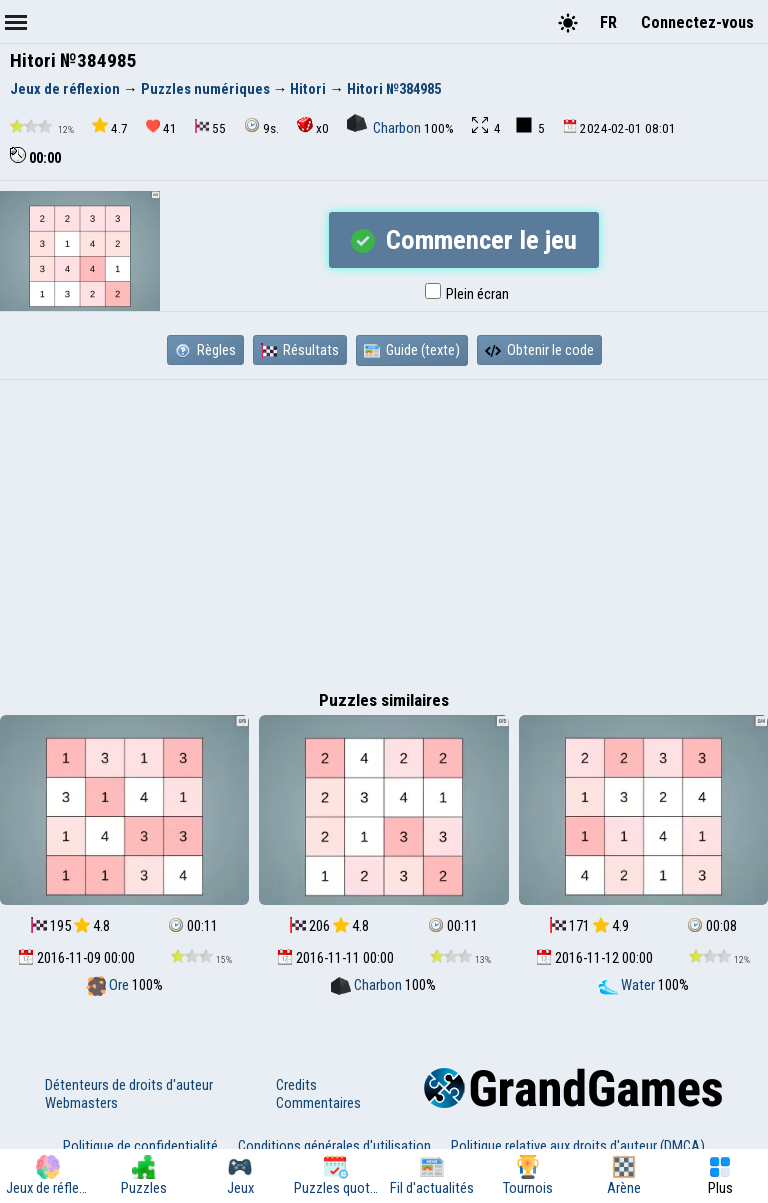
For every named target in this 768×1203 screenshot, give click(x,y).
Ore (109, 985)
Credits (296, 1085)
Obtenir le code (539, 350)
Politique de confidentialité (140, 1146)
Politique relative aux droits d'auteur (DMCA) (578, 1146)
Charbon (385, 128)
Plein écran (467, 294)
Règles (205, 350)
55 (210, 127)
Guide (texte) (412, 350)
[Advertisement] (384, 530)
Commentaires (318, 1103)
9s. (261, 126)
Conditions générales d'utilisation (334, 1146)
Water (628, 985)
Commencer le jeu (464, 240)
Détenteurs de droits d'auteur (129, 1085)
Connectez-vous (697, 22)
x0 (313, 126)
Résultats (300, 350)
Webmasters (81, 1103)
